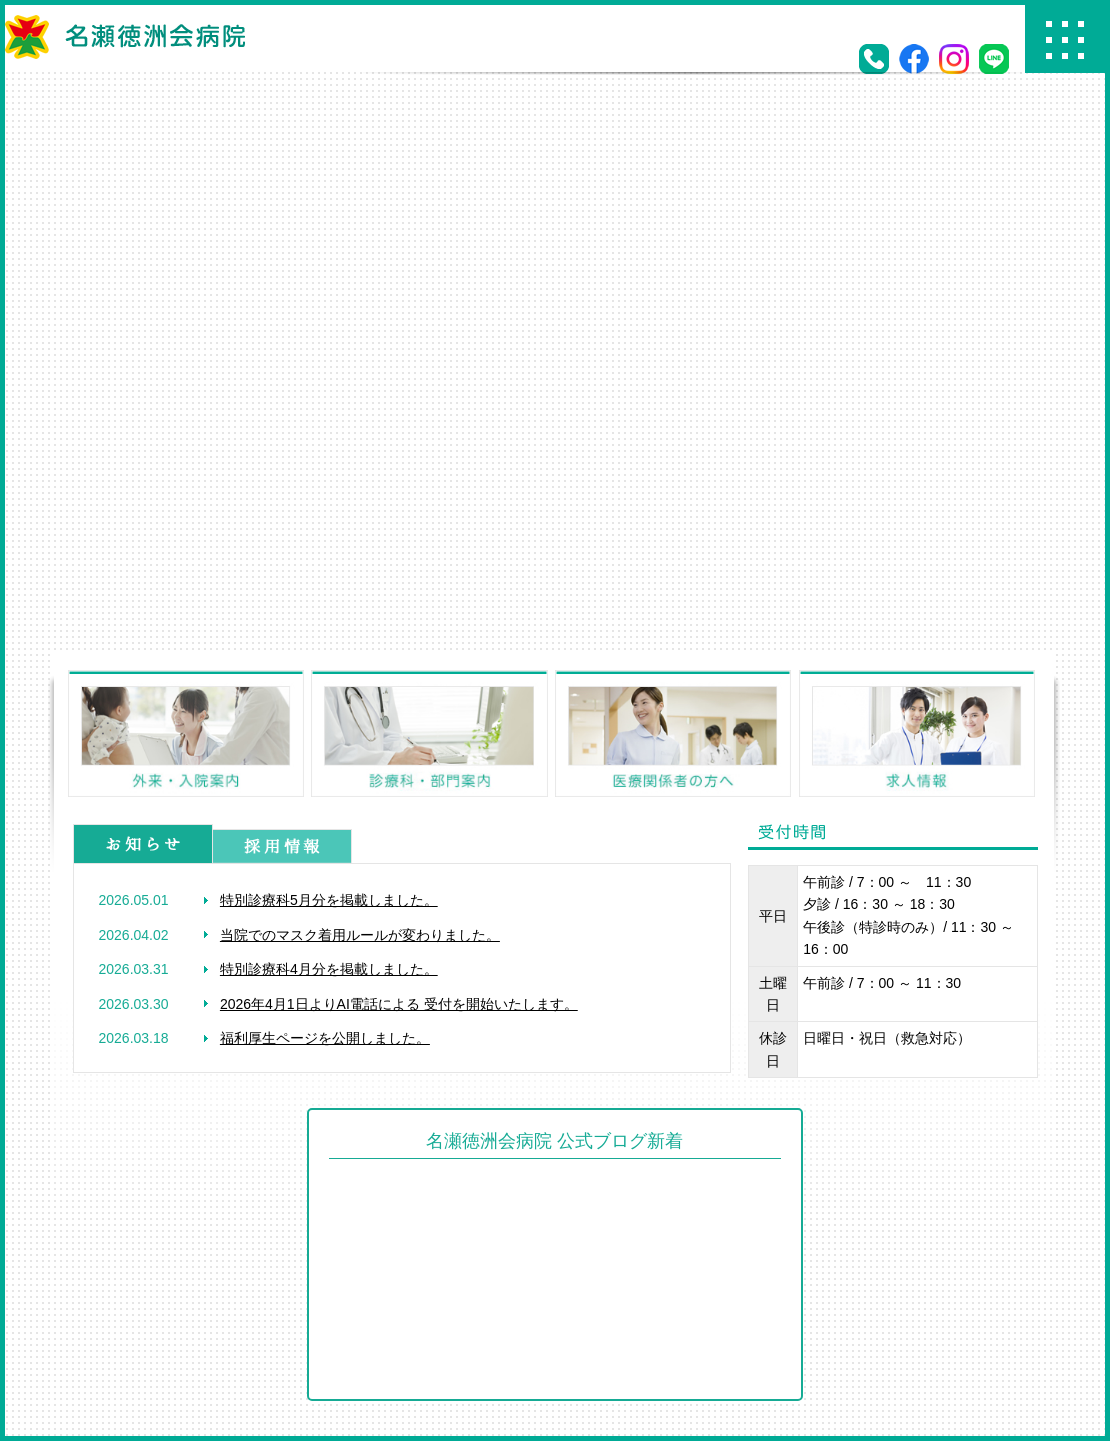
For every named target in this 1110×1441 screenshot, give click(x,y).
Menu (1065, 39)
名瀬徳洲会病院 (125, 37)
